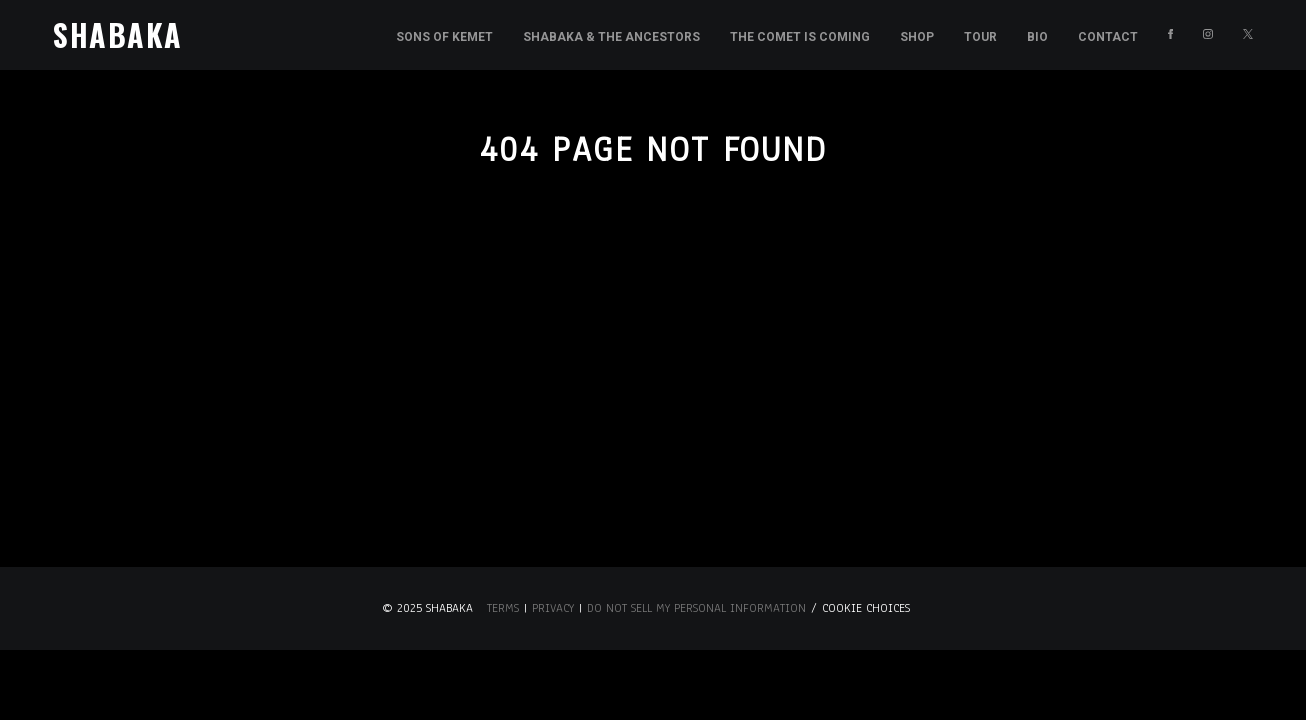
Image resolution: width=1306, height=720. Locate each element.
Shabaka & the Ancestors (611, 37)
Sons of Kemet (444, 37)
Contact (1108, 37)
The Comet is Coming (800, 37)
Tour (980, 37)
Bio (1037, 37)
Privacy (553, 608)
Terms (503, 608)
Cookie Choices (866, 608)
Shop (917, 37)
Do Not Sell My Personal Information (696, 608)
